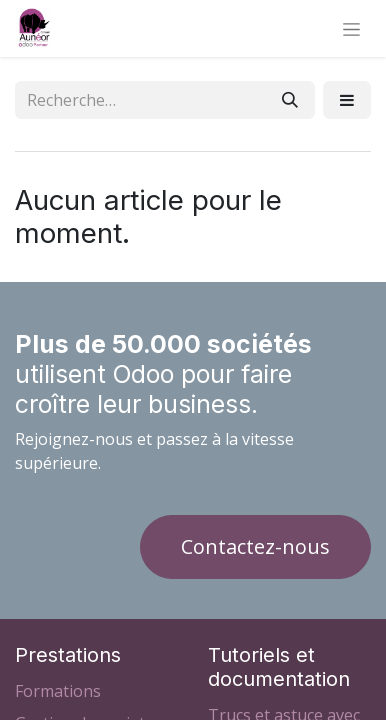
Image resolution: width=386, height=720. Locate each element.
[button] (347, 100)
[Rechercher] (290, 100)
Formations (58, 691)
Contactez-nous (255, 546)
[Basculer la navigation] (351, 28)
